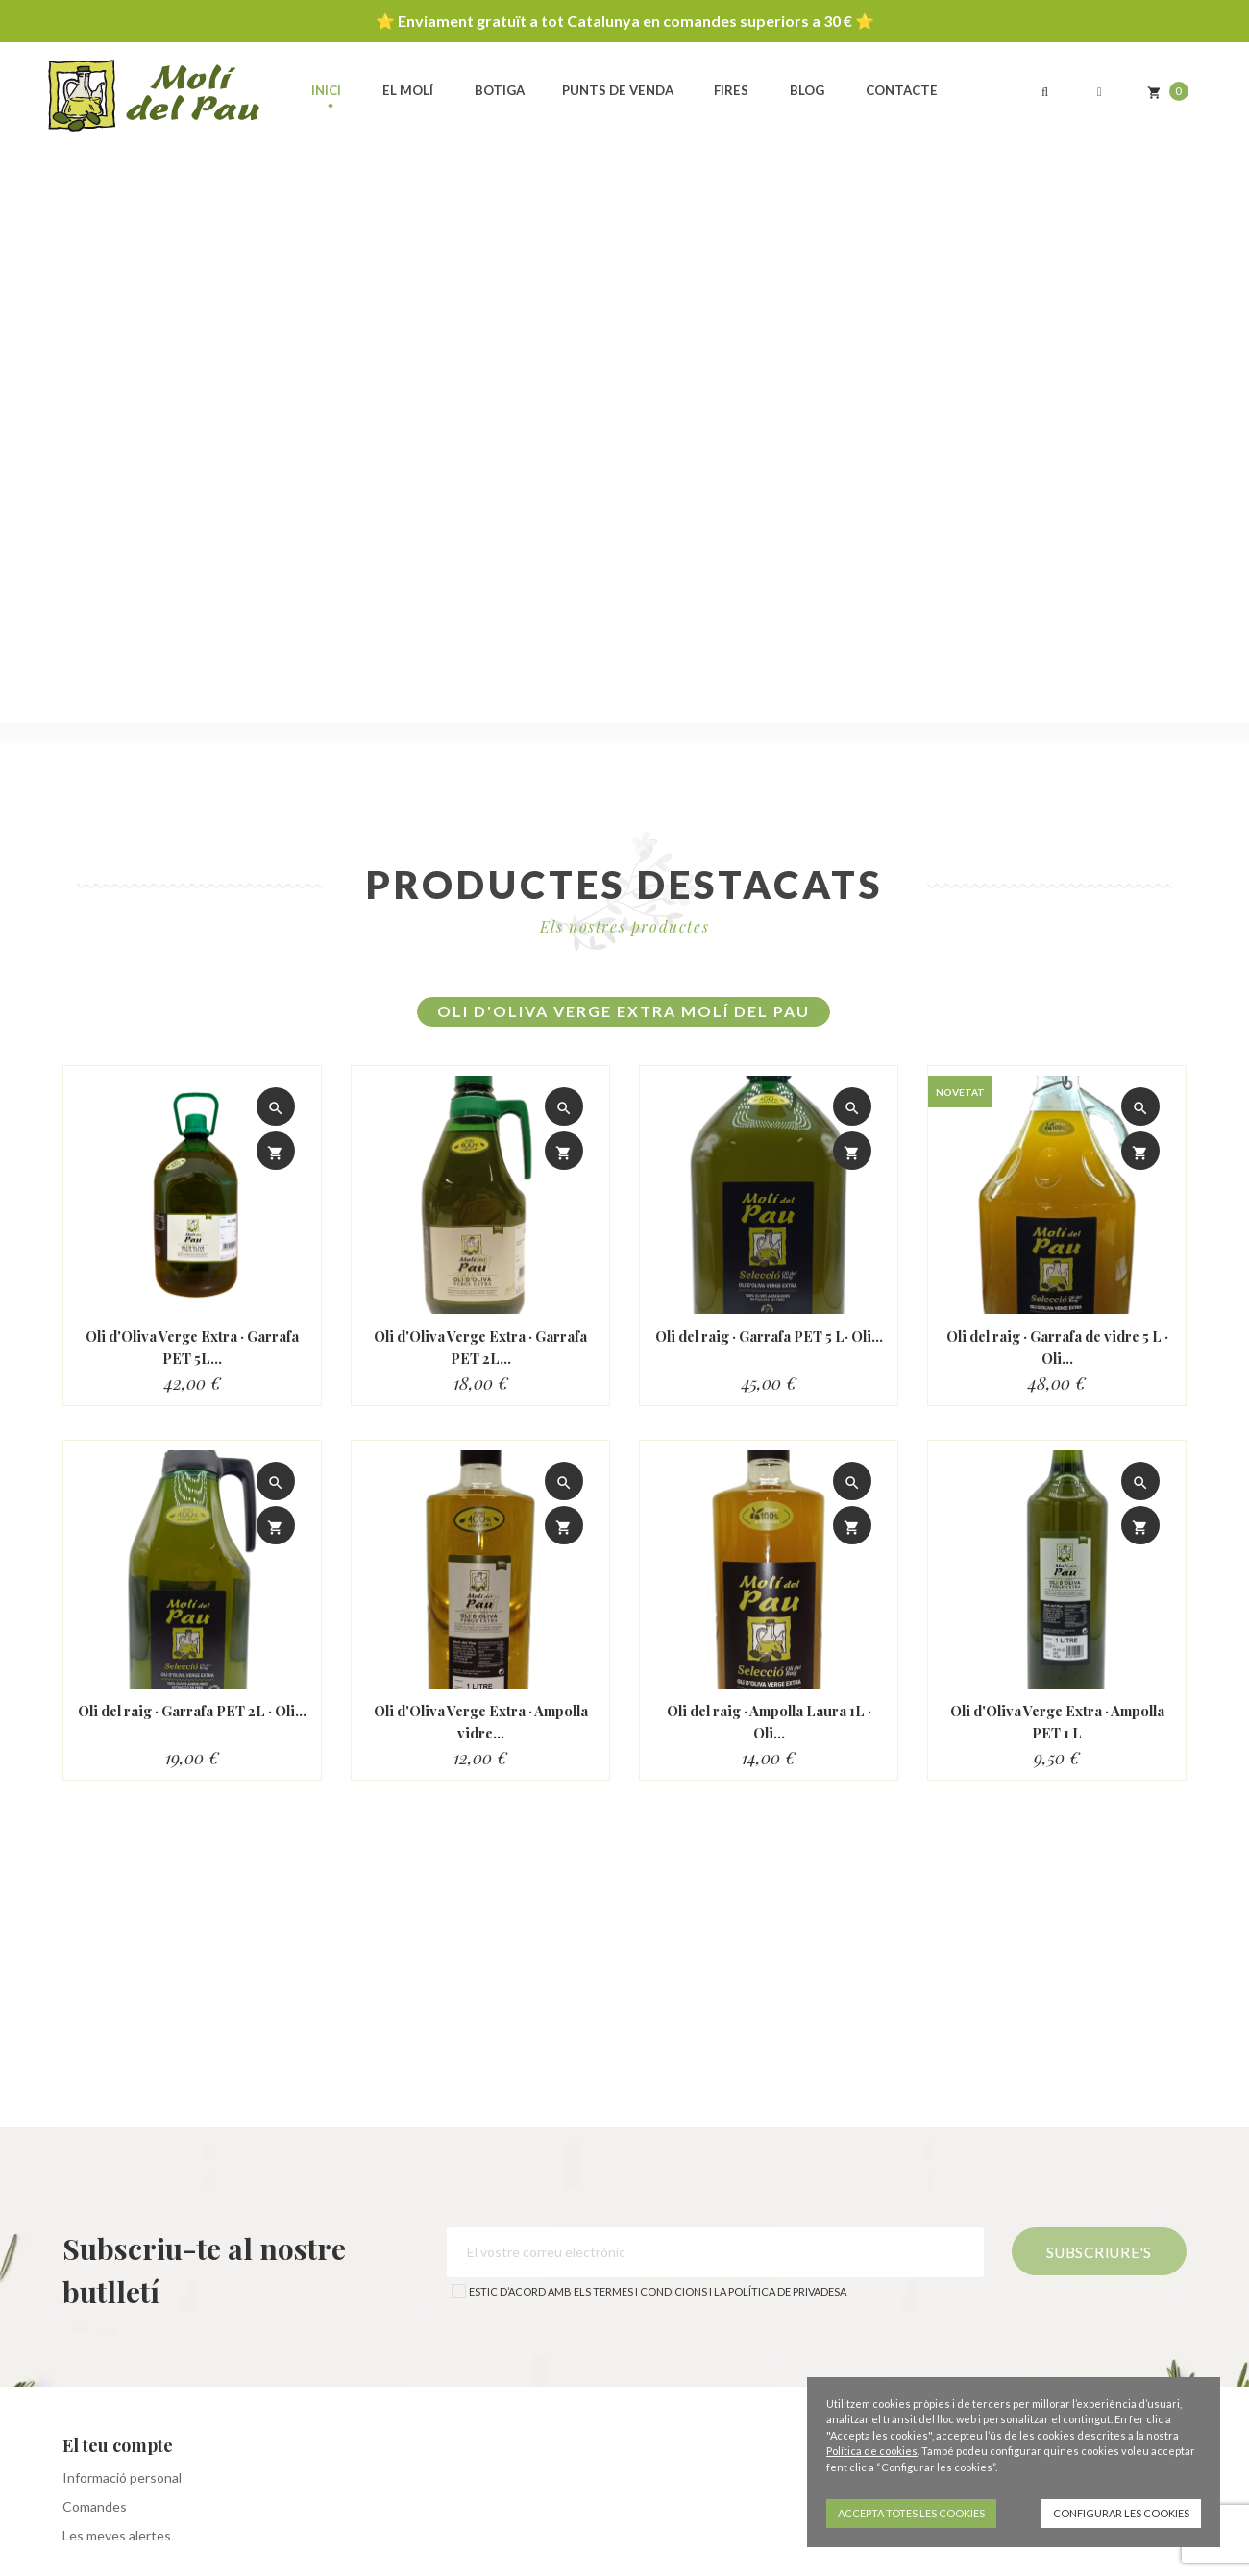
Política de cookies (872, 2450)
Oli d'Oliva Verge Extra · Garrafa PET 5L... (192, 1347)
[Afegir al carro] (276, 1150)
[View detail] (276, 1106)
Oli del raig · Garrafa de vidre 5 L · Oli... (1057, 1347)
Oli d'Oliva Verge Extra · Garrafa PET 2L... (480, 1347)
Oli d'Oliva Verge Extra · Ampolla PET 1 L (1057, 1721)
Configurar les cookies (1121, 2513)
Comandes (94, 2506)
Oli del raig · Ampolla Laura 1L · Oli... (768, 1721)
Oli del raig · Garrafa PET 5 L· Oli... (768, 1347)
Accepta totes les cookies (911, 2513)
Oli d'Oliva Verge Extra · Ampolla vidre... (481, 1721)
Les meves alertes (116, 2535)
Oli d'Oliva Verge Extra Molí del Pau (623, 1011)
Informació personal (122, 2477)
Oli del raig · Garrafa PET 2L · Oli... (192, 1721)
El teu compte (117, 2445)
